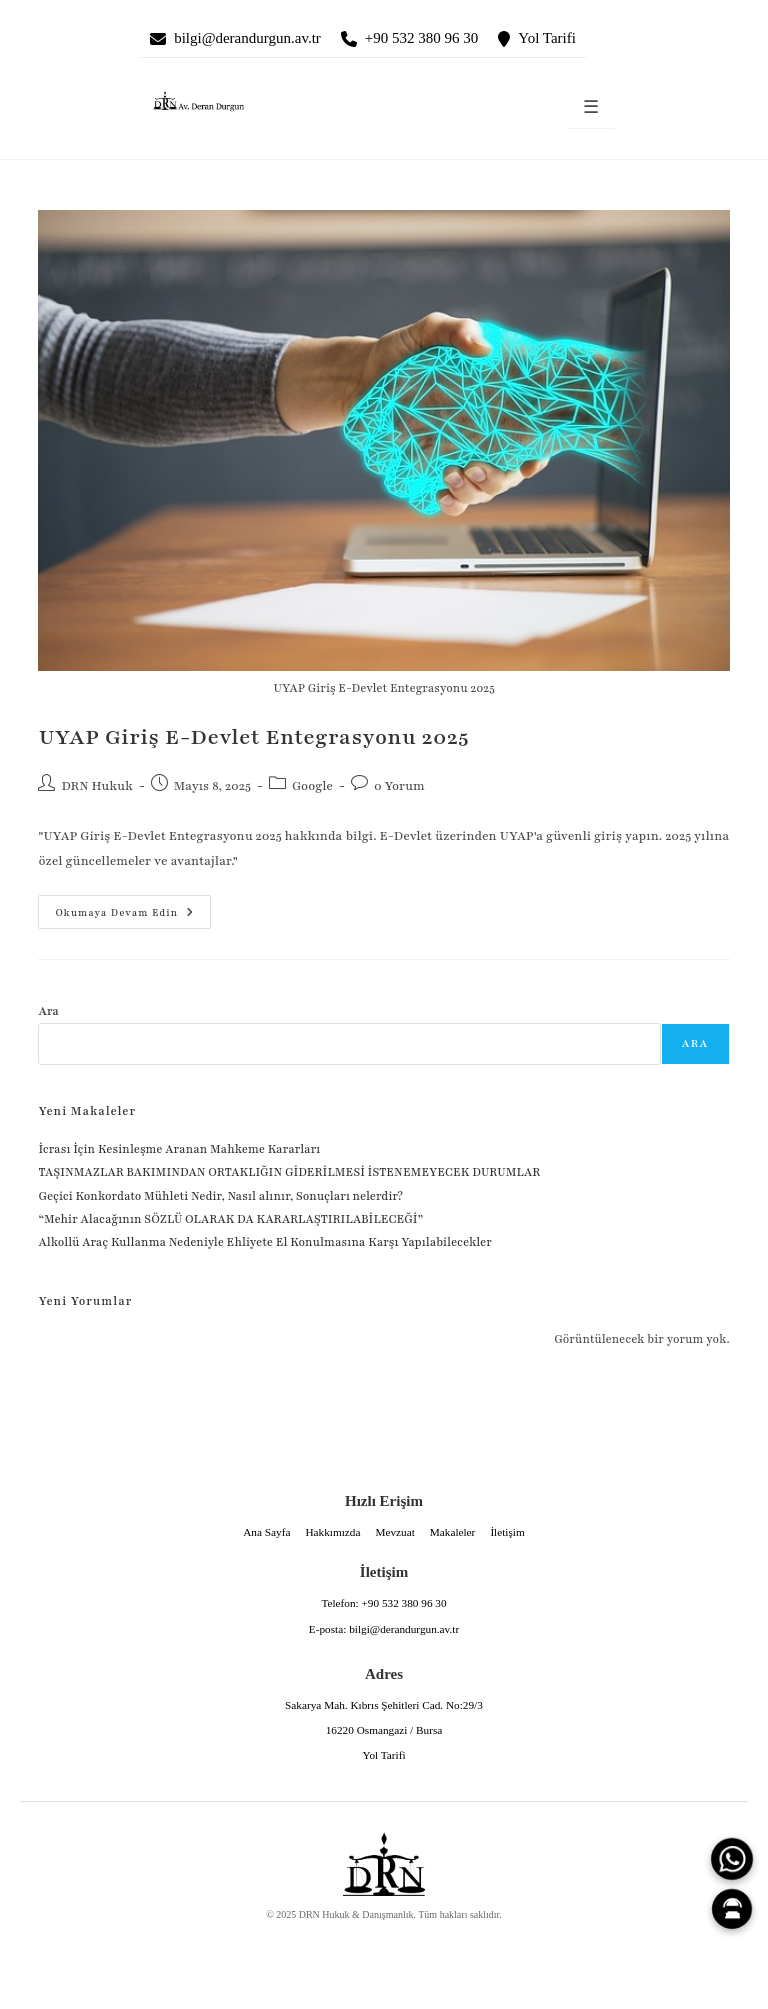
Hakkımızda (332, 1532)
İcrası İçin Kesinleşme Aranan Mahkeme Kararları (179, 1149)
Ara (48, 1011)
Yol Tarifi (547, 38)
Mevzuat (394, 1532)
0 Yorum (399, 786)
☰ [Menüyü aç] (591, 107)
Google (312, 786)
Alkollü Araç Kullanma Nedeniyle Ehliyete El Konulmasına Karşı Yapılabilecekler (264, 1242)
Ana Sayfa (266, 1532)
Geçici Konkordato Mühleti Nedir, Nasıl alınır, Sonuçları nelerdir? (220, 1196)
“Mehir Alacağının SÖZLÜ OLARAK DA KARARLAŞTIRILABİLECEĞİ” (230, 1219)
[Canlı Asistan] (732, 1909)
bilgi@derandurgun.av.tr (247, 38)
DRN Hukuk (97, 786)
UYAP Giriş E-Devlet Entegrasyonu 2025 (253, 737)
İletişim (507, 1532)
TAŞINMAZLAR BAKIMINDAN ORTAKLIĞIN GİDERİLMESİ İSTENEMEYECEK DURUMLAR (290, 1172)
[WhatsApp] (732, 1859)
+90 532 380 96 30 (421, 38)
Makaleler (453, 1532)
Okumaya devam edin (116, 907)
